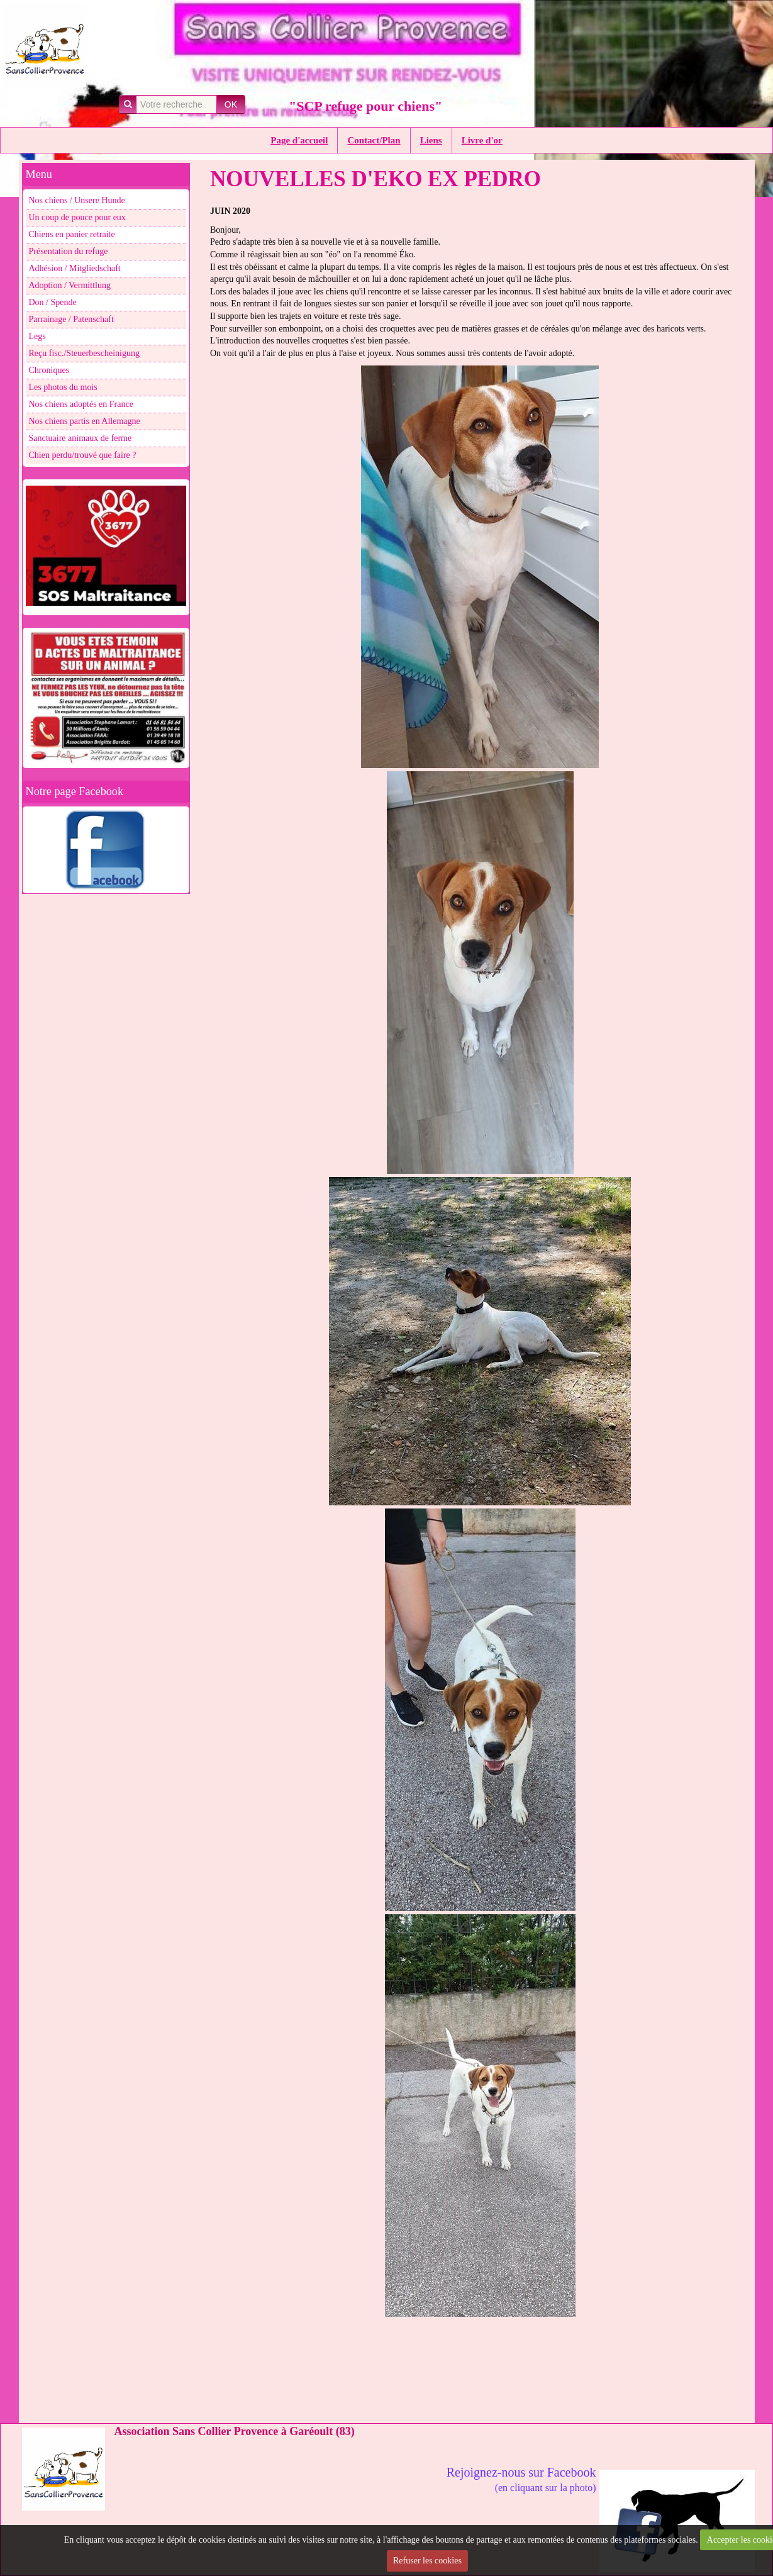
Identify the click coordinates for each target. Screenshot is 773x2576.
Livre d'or (482, 140)
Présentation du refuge (68, 251)
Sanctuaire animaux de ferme (80, 438)
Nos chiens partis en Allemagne (84, 421)
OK (231, 104)
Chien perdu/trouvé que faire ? (82, 455)
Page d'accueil (299, 140)
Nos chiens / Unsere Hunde (77, 200)
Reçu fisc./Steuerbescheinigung (84, 353)
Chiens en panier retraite (72, 234)
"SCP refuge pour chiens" (365, 106)
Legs (37, 336)
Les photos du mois (63, 387)
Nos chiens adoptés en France (81, 404)
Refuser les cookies (427, 2560)
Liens (431, 140)
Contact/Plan (373, 140)
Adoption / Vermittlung (70, 285)
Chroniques (49, 370)
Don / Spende (53, 302)
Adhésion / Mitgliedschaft (75, 268)
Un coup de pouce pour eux (77, 217)
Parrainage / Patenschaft (71, 319)
